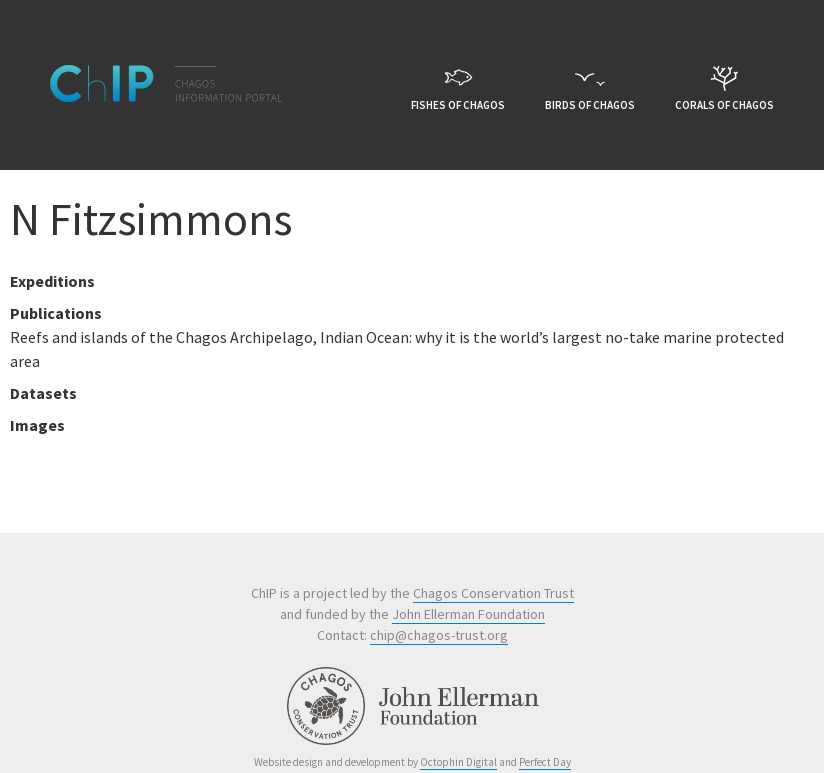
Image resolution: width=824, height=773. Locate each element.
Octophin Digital (458, 762)
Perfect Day (545, 762)
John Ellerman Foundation (468, 614)
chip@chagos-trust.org (439, 635)
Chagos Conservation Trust (493, 593)
